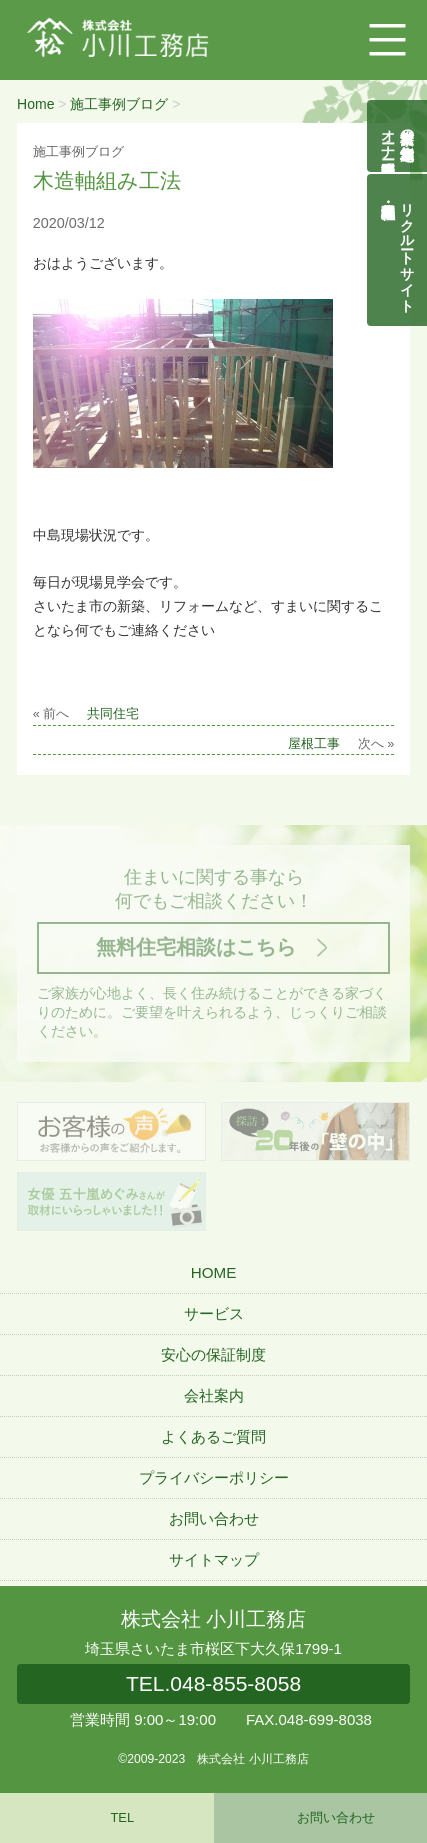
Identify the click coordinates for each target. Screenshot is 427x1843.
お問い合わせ (214, 1518)
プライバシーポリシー (214, 1477)
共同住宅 (113, 714)
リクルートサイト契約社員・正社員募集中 (408, 250)
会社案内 (214, 1395)
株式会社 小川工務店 (213, 1619)
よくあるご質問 (213, 1436)
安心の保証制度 (213, 1354)
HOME (214, 1272)
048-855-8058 (213, 1683)
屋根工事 (314, 744)
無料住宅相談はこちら (196, 947)
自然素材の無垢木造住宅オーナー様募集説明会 (398, 136)
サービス (214, 1313)
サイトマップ (214, 1559)
